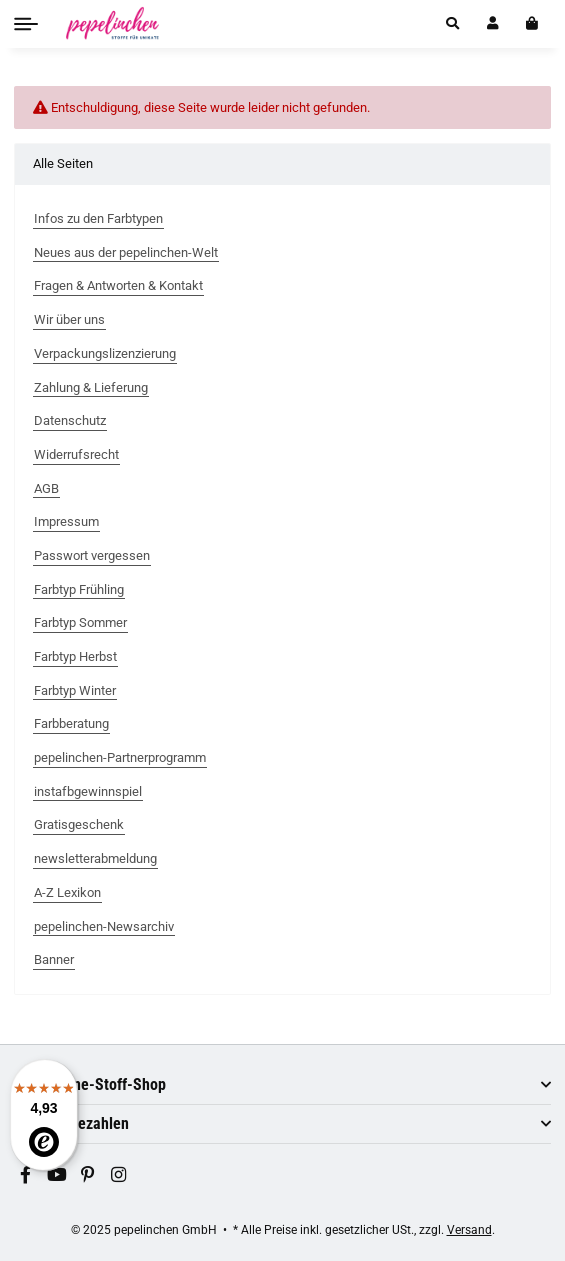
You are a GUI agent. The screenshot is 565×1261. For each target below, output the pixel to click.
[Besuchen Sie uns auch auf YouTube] (57, 1176)
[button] (452, 23)
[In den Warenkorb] (531, 24)
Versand (469, 1229)
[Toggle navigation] (26, 24)
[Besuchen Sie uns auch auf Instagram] (119, 1176)
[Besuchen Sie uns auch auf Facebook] (26, 1176)
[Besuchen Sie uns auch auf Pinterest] (88, 1176)
